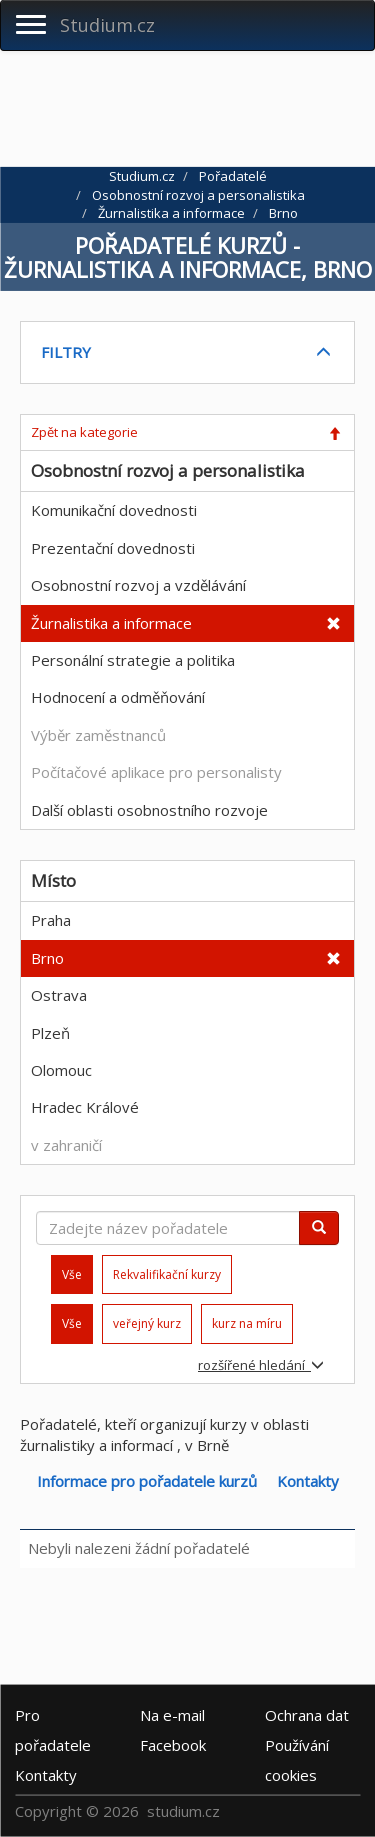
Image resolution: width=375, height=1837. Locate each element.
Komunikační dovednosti (114, 510)
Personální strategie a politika (133, 660)
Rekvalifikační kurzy (167, 1274)
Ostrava (59, 995)
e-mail (172, 1714)
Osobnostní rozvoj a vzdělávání (138, 585)
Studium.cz (107, 25)
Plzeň (50, 1033)
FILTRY (66, 352)
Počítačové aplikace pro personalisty (156, 772)
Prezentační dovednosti (113, 548)
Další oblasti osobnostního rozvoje (149, 810)
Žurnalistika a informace (111, 623)
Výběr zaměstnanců (98, 735)
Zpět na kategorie (84, 432)
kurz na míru (247, 1323)
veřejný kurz (147, 1323)
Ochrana (307, 1714)
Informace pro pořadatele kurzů (147, 1481)
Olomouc (61, 1070)
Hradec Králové (85, 1107)
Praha (51, 920)
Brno (47, 958)
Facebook (173, 1744)
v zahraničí (66, 1145)
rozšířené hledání (261, 1365)
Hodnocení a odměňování (118, 697)
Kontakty (308, 1481)
